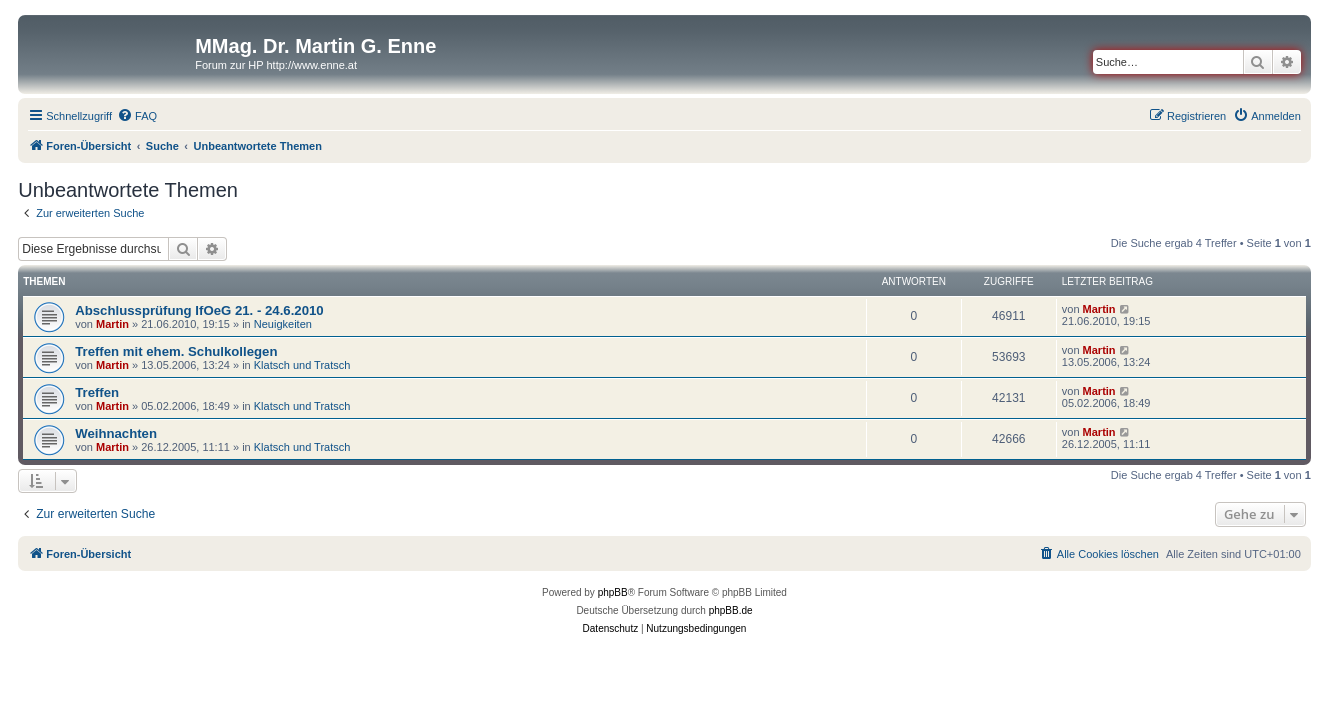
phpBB (613, 592)
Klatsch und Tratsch (302, 365)
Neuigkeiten (283, 324)
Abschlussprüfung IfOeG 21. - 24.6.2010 (199, 310)
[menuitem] (137, 116)
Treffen (97, 392)
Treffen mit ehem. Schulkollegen (176, 351)
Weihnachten (116, 433)
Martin (112, 324)
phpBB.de (731, 610)
